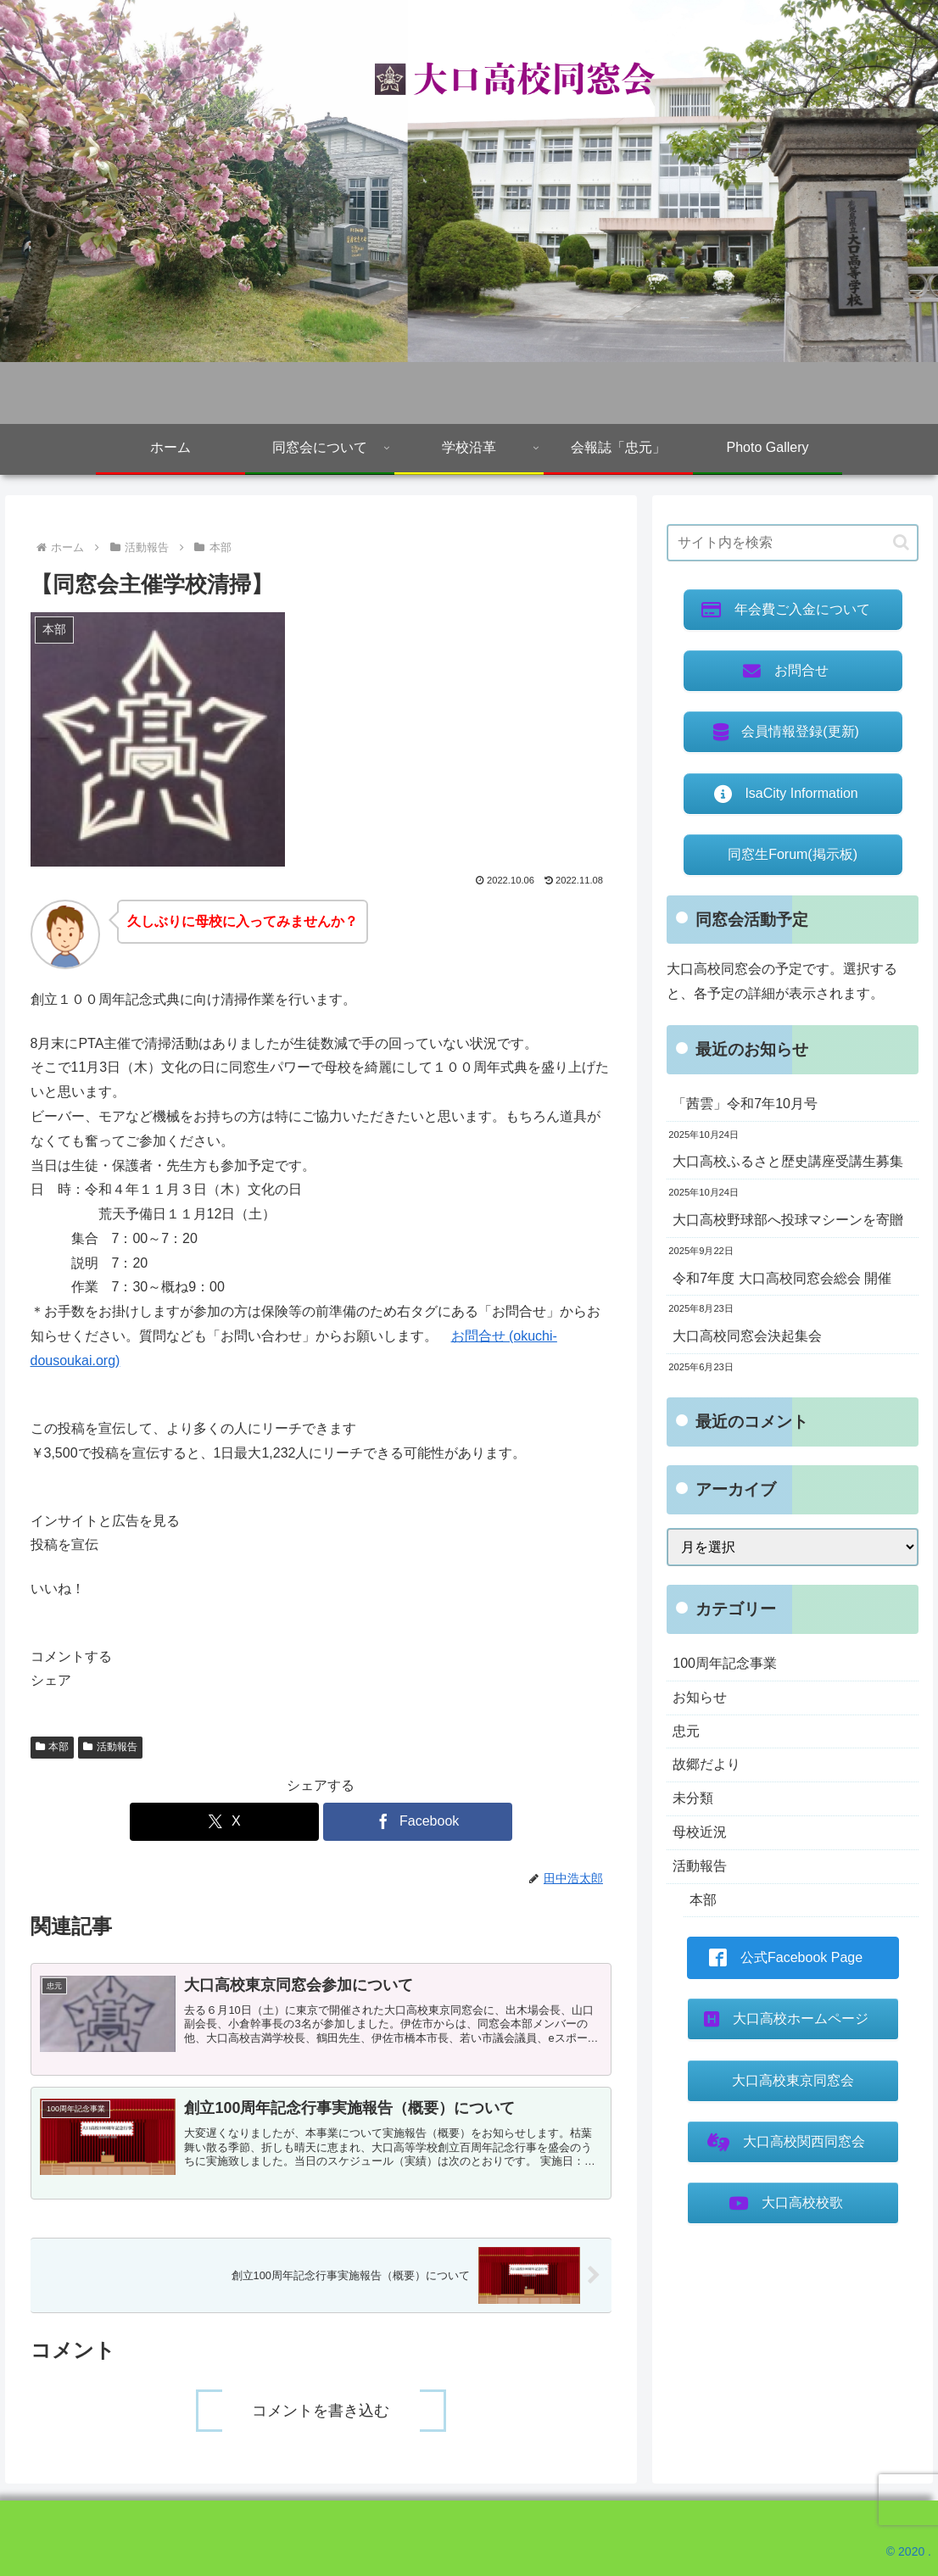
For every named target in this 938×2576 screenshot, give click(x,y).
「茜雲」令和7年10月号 (745, 1103)
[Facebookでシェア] (417, 1822)
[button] (321, 1477)
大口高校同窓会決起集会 (747, 1336)
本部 (53, 1747)
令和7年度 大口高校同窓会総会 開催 (782, 1278)
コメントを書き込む (320, 2410)
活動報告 (110, 1747)
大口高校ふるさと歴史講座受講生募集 (788, 1161)
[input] (792, 542)
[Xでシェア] (224, 1822)
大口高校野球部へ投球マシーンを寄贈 (788, 1220)
